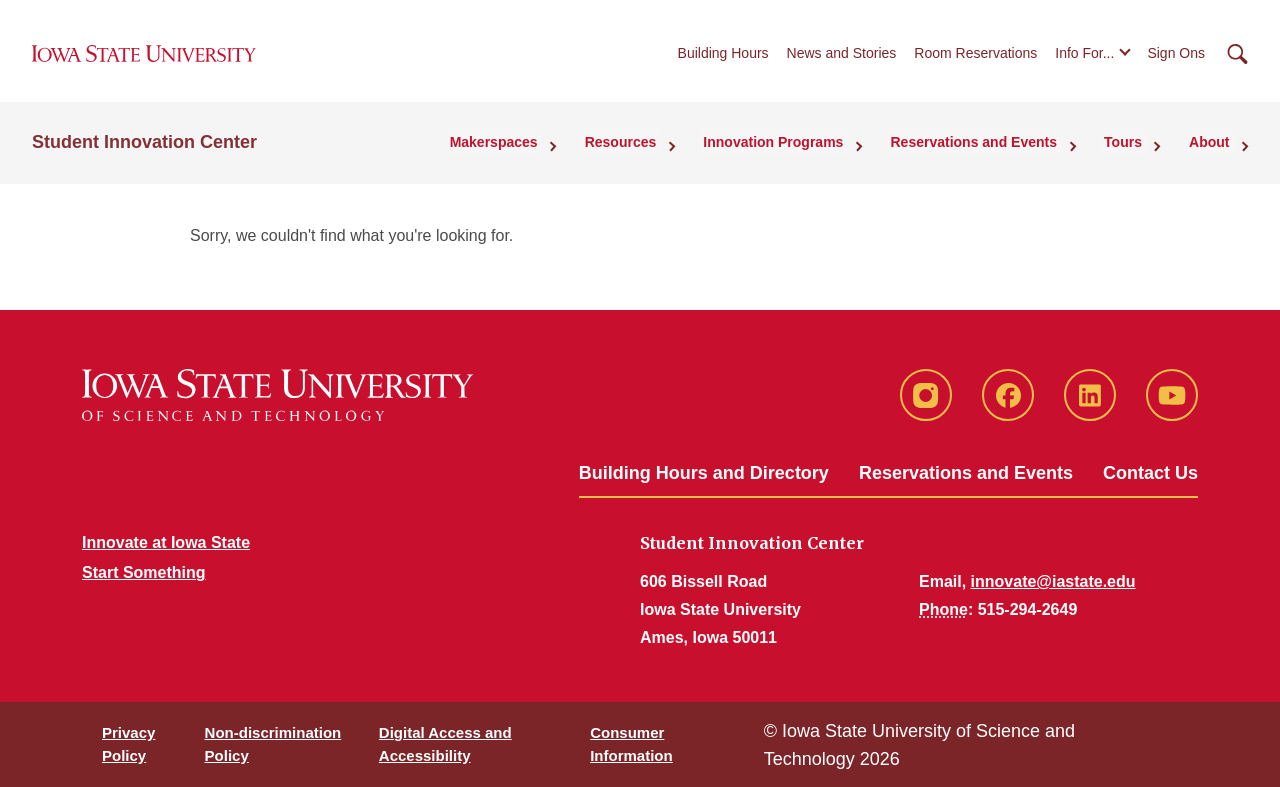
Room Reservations (975, 59)
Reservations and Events (966, 473)
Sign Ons (1176, 59)
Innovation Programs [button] (799, 151)
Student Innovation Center (144, 151)
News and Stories (842, 59)
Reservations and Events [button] (992, 151)
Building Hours (723, 59)
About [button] (1214, 151)
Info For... (1084, 59)
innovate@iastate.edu (1053, 581)
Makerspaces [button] (534, 151)
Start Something (144, 572)
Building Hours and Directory (704, 473)
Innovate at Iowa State (166, 542)
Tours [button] (1135, 151)
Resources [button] (654, 151)
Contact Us (1150, 473)
